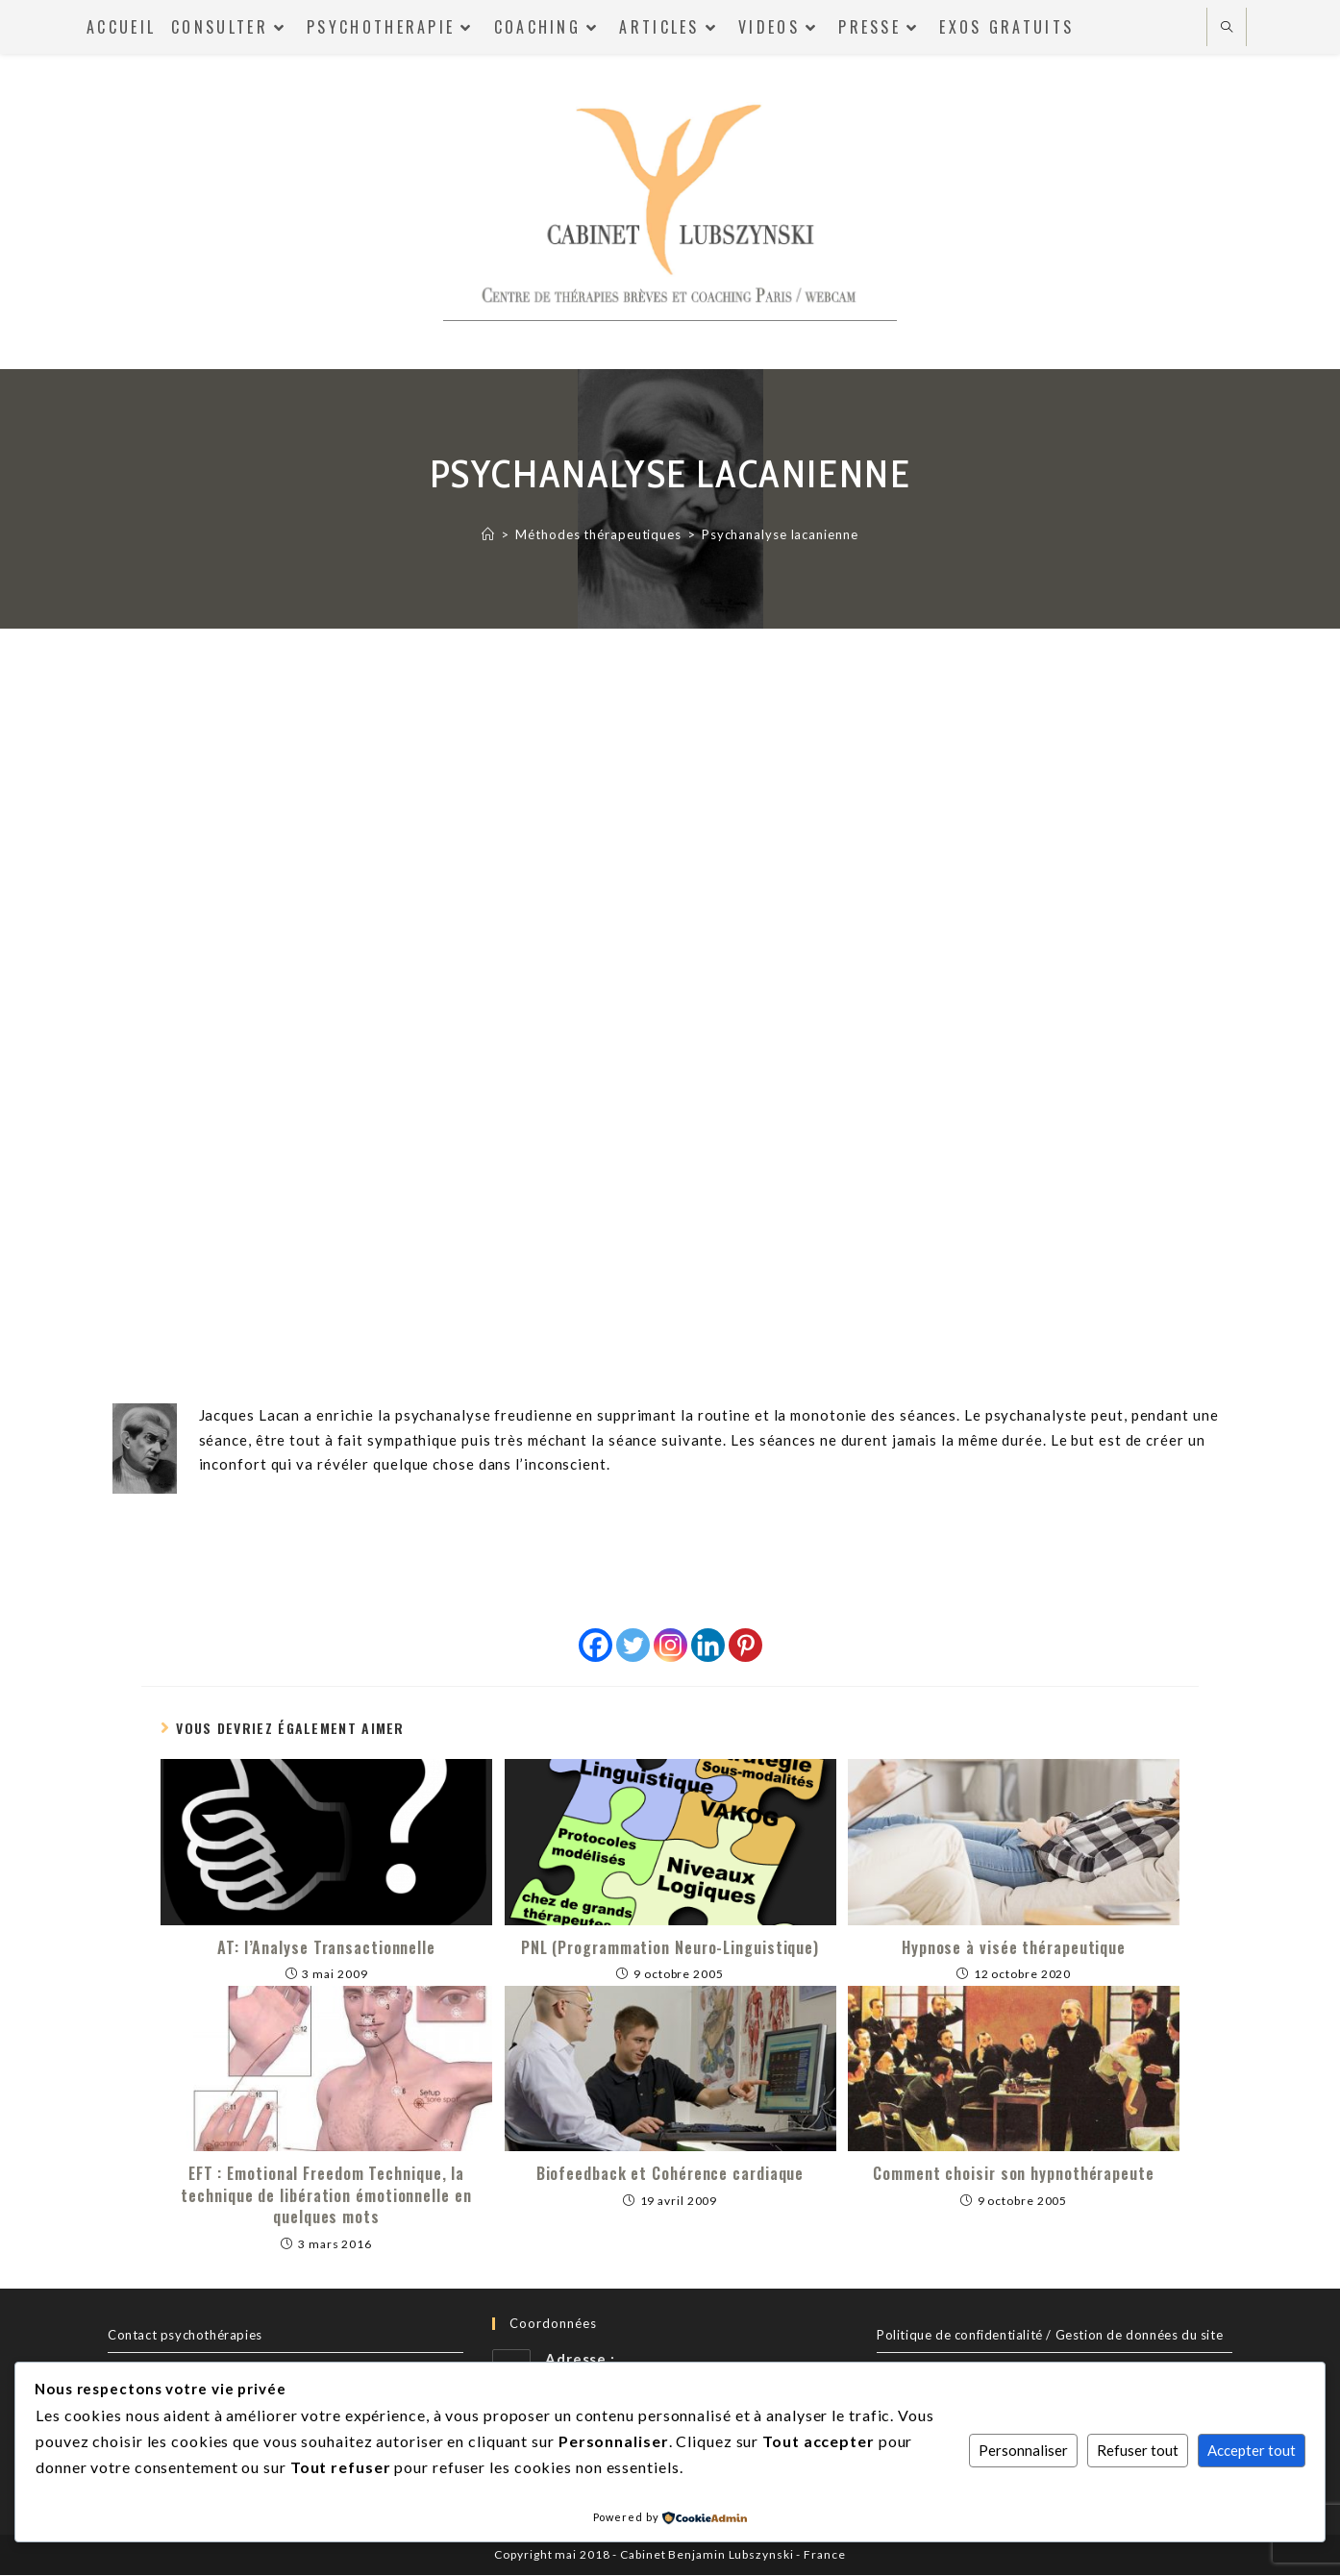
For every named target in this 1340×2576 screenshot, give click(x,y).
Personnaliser (1023, 2450)
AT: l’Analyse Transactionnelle (326, 1948)
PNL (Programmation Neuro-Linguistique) (670, 1948)
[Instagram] (670, 1645)
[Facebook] (595, 1645)
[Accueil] (488, 534)
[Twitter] (633, 1645)
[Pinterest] (745, 1645)
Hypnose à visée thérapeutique (1014, 1948)
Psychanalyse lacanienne (780, 534)
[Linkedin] (708, 1645)
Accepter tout (1251, 2450)
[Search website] (1226, 27)
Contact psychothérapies (185, 2334)
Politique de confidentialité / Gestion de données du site (1050, 2334)
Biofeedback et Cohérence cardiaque (670, 2174)
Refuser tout (1138, 2450)
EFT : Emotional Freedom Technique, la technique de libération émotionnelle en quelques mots (326, 2196)
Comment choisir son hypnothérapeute (1013, 2174)
